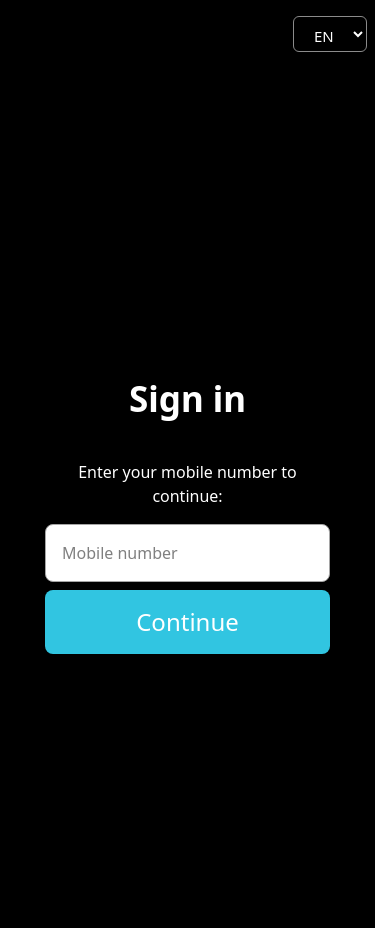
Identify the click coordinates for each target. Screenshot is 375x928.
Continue (187, 621)
